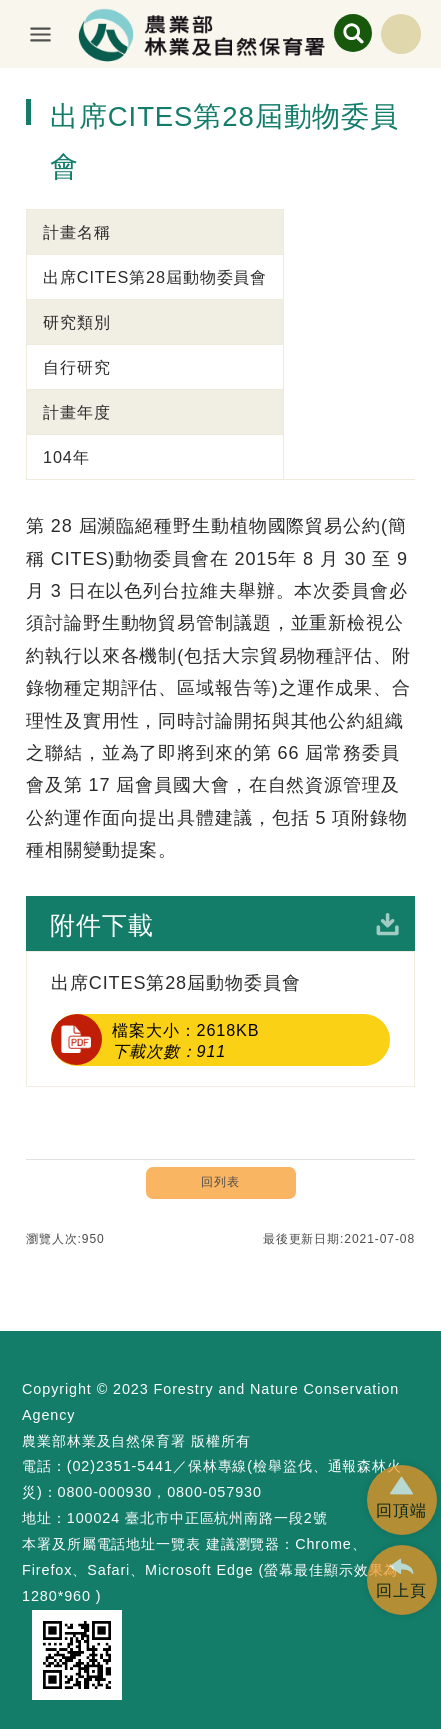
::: (9, 84)
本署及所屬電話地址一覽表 (111, 1544)
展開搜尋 (353, 33)
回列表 (220, 1182)
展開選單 (41, 34)
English (401, 34)
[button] (402, 1500)
